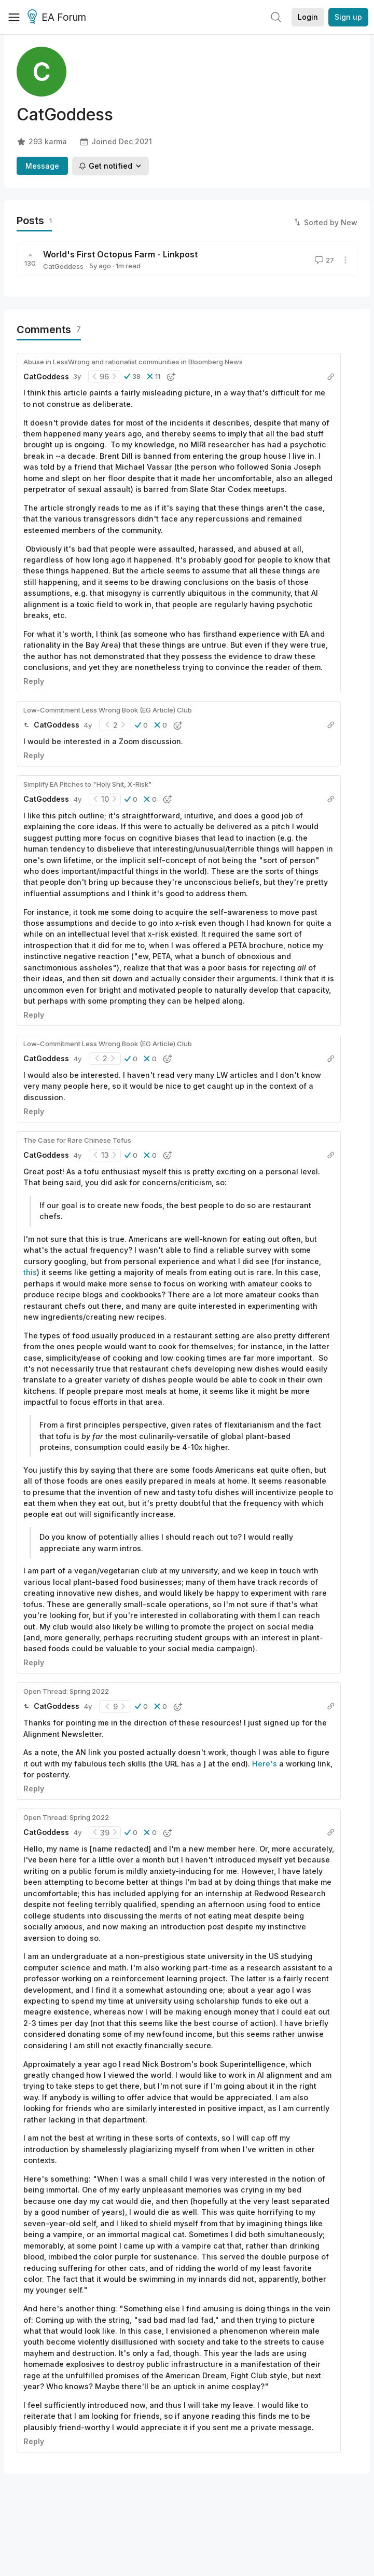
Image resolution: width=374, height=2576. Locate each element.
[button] (132, 376)
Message (42, 165)
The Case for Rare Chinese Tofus (77, 1140)
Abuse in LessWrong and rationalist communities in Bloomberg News (133, 362)
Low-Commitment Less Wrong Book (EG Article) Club (107, 710)
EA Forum (58, 17)
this (30, 1272)
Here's (264, 1763)
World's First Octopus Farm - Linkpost (120, 254)
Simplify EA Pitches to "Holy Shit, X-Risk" (87, 784)
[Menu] (14, 17)
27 (323, 260)
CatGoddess (63, 266)
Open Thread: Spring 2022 (66, 1691)
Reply (33, 681)
